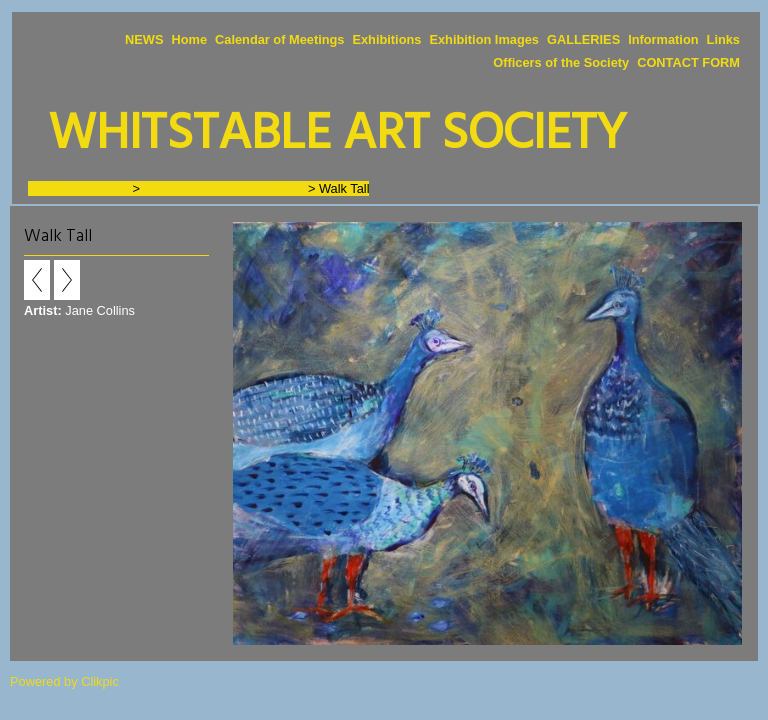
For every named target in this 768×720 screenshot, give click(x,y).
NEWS (144, 39)
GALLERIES (583, 39)
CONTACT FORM (688, 62)
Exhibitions (386, 39)
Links (723, 39)
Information (663, 39)
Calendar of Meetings (279, 39)
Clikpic (100, 681)
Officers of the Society (561, 62)
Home (189, 39)
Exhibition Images (484, 39)
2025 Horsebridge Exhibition (224, 188)
